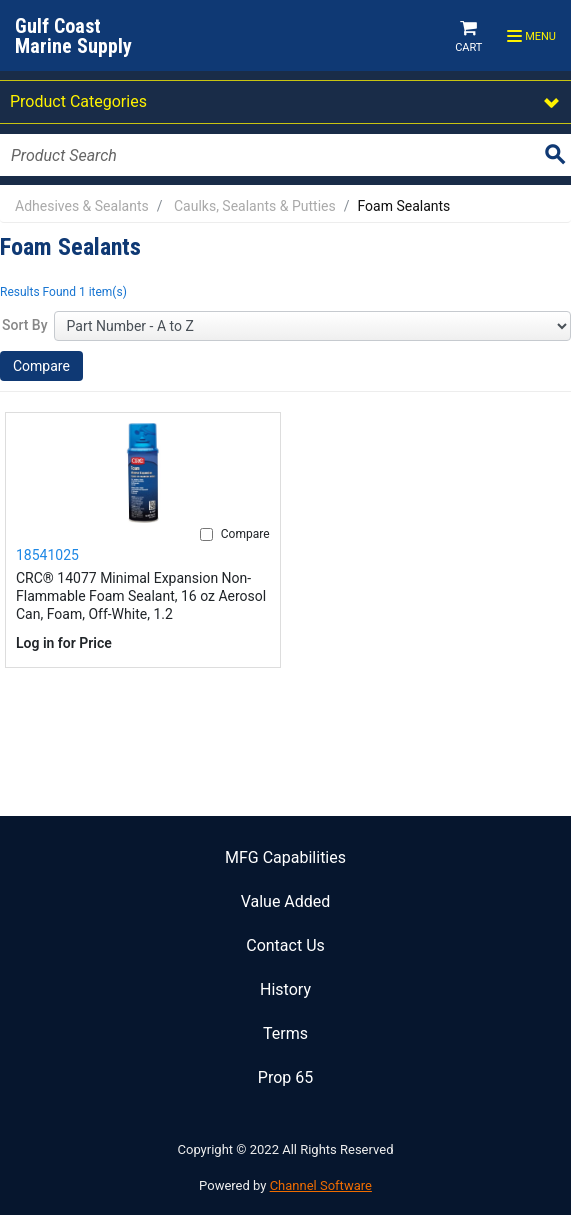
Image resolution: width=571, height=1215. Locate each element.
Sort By (25, 325)
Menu (531, 37)
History (285, 989)
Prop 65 (285, 1077)
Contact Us (285, 945)
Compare (41, 366)
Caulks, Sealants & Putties (255, 206)
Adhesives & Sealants (82, 206)
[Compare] (206, 534)
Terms (285, 1033)
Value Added (286, 901)
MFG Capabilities (285, 857)
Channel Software (321, 1185)
